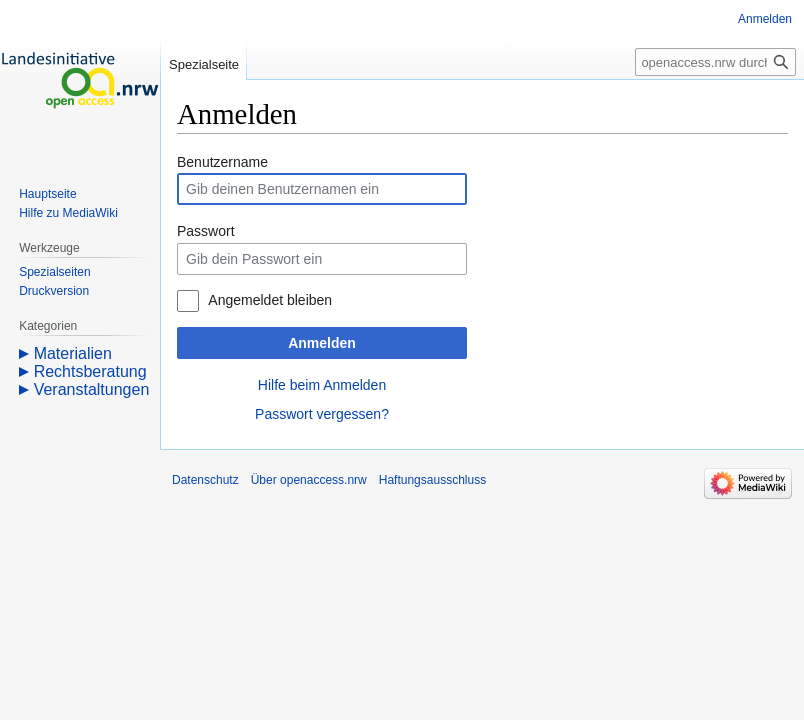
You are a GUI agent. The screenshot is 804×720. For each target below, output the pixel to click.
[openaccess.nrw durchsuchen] (715, 62)
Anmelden (322, 343)
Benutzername (222, 162)
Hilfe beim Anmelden (322, 385)
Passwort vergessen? (322, 414)
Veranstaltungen (92, 389)
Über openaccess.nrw (309, 480)
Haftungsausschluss (432, 480)
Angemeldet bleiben (270, 300)
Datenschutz (205, 480)
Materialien (73, 353)
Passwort (206, 231)
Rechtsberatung (90, 371)
